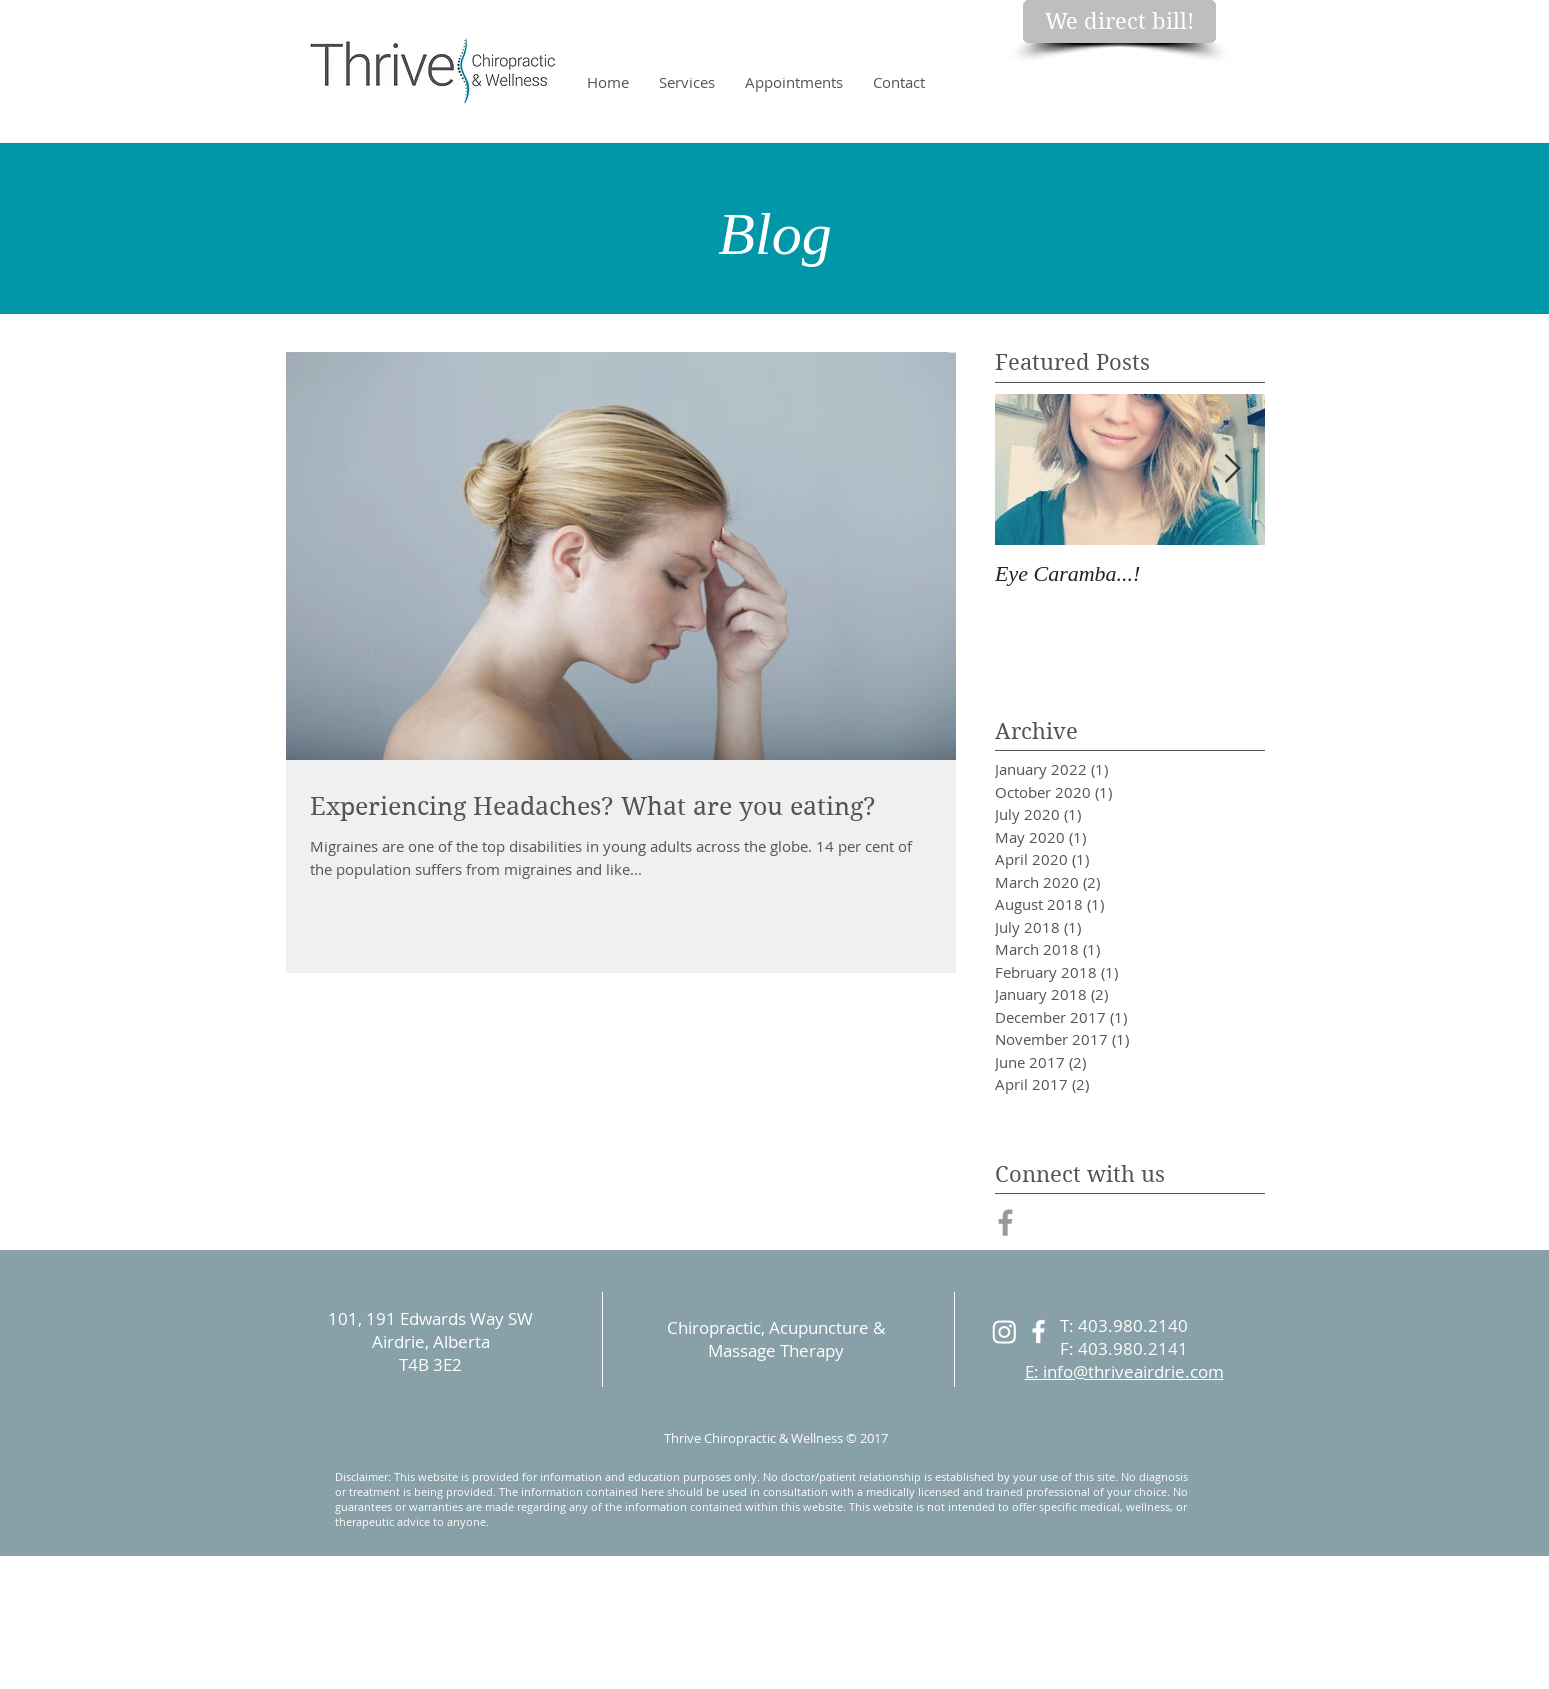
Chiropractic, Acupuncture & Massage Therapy (776, 1339)
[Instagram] (1004, 1331)
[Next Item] (1233, 469)
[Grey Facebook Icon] (1005, 1222)
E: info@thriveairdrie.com (1124, 1371)
